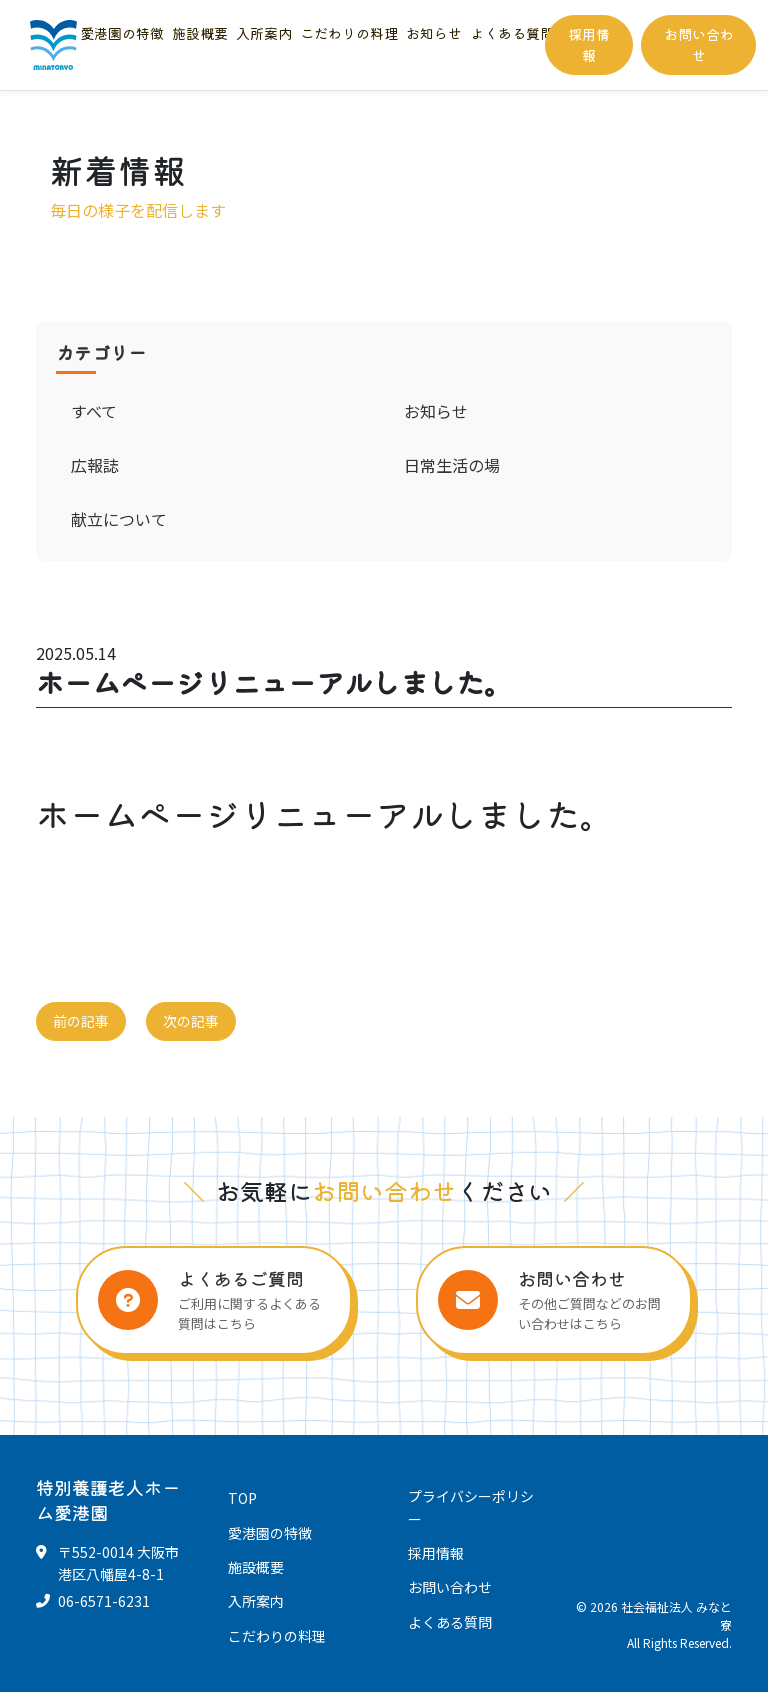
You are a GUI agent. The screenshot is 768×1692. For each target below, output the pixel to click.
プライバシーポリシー (471, 1507)
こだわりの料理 (349, 33)
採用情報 (589, 44)
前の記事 (81, 1021)
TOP (242, 1498)
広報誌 (95, 465)
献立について (119, 519)
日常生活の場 (452, 465)
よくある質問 (512, 33)
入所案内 (264, 33)
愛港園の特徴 (122, 33)
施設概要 (200, 33)
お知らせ (434, 33)
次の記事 (191, 1021)
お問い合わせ (699, 44)
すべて (94, 411)
